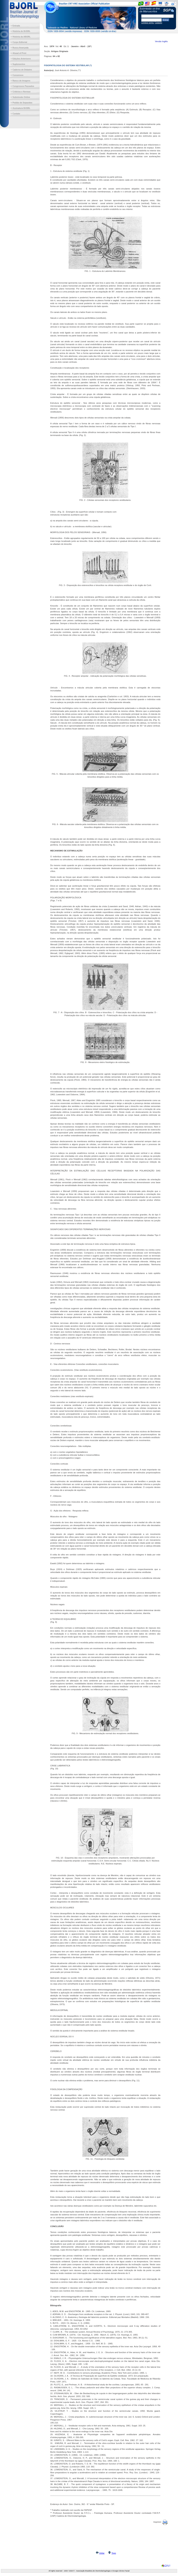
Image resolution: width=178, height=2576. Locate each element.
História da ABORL (21, 37)
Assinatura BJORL (21, 108)
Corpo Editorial (19, 42)
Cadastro (158, 23)
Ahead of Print (19, 53)
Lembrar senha (147, 23)
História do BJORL (21, 31)
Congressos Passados (23, 86)
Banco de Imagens (21, 80)
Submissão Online (21, 97)
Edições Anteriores (21, 59)
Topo (113, 2553)
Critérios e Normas (21, 91)
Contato (16, 113)
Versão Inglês (161, 41)
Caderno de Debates (22, 70)
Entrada (16, 26)
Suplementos (18, 64)
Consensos (17, 75)
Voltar (101, 2553)
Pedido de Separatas (22, 102)
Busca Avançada (20, 48)
